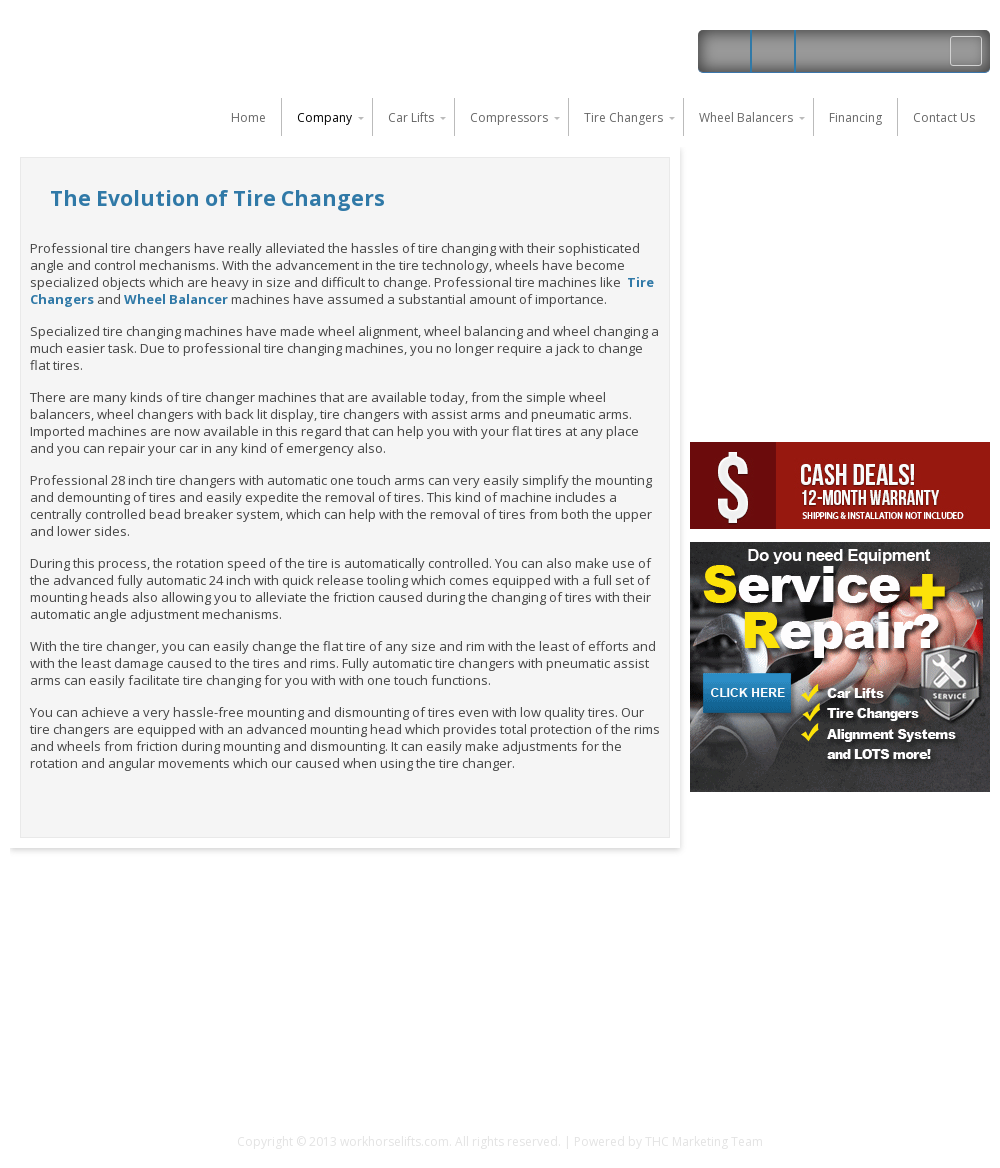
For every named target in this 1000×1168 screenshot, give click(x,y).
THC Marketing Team (704, 1141)
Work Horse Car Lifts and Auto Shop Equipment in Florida (185, 50)
